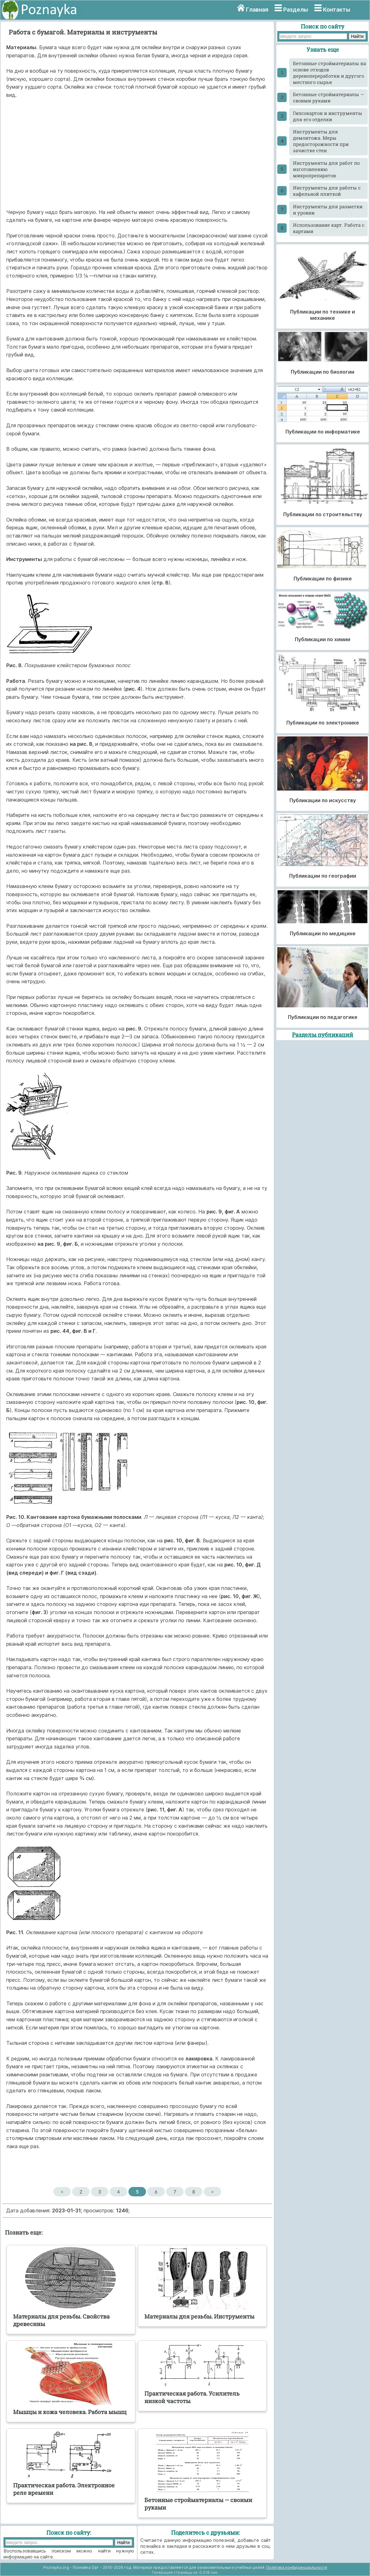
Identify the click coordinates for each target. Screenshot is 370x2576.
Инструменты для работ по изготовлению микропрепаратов (326, 169)
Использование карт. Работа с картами (328, 228)
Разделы (295, 9)
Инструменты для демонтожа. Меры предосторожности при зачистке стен (321, 140)
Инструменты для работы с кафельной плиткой (327, 190)
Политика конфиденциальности (296, 2567)
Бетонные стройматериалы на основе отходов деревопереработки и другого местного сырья (329, 72)
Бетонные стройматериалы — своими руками (328, 97)
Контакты (336, 9)
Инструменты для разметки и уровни (327, 209)
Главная (257, 9)
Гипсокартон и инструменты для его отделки (327, 116)
